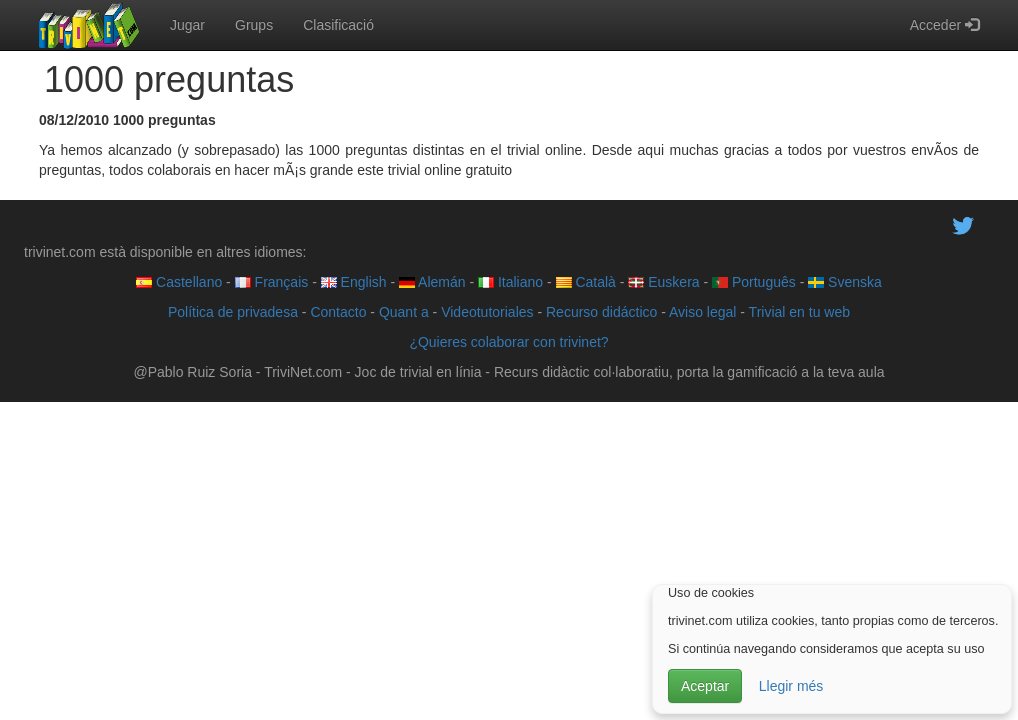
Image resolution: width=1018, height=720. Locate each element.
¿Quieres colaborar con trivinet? (508, 342)
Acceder (944, 25)
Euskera (663, 282)
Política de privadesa (233, 312)
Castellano (179, 282)
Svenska (845, 282)
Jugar (187, 25)
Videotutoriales (487, 312)
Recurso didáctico (601, 312)
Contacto (338, 312)
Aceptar (705, 686)
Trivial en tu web (799, 312)
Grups (254, 25)
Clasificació (338, 25)
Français (272, 282)
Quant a (404, 312)
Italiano (510, 282)
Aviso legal (702, 312)
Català (586, 282)
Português (754, 282)
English (354, 282)
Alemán (432, 282)
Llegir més (791, 686)
